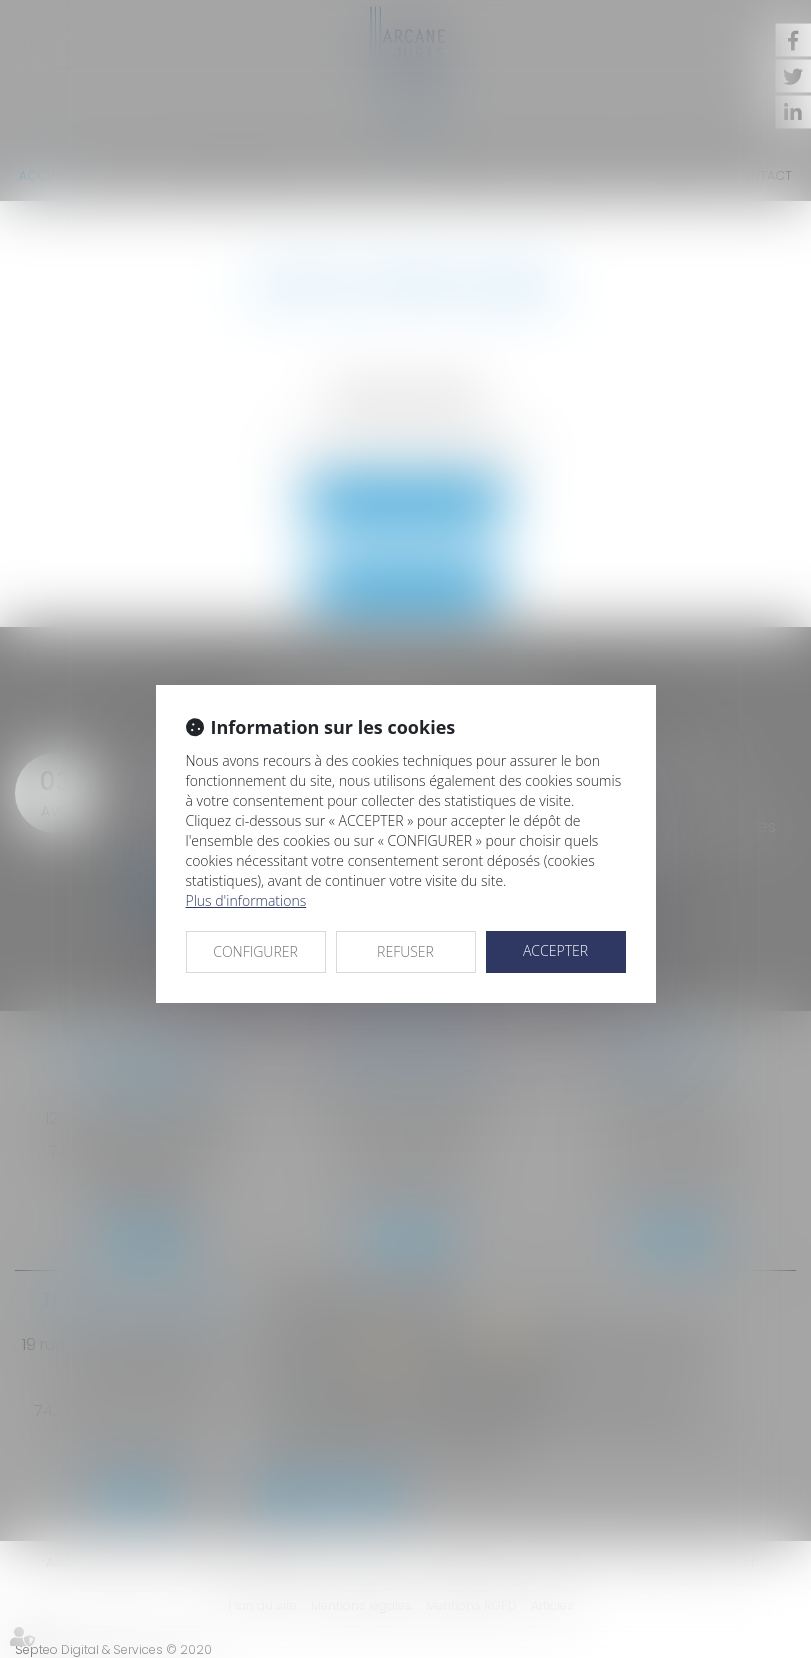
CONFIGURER (255, 951)
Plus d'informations (246, 900)
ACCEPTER (555, 950)
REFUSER (405, 951)
